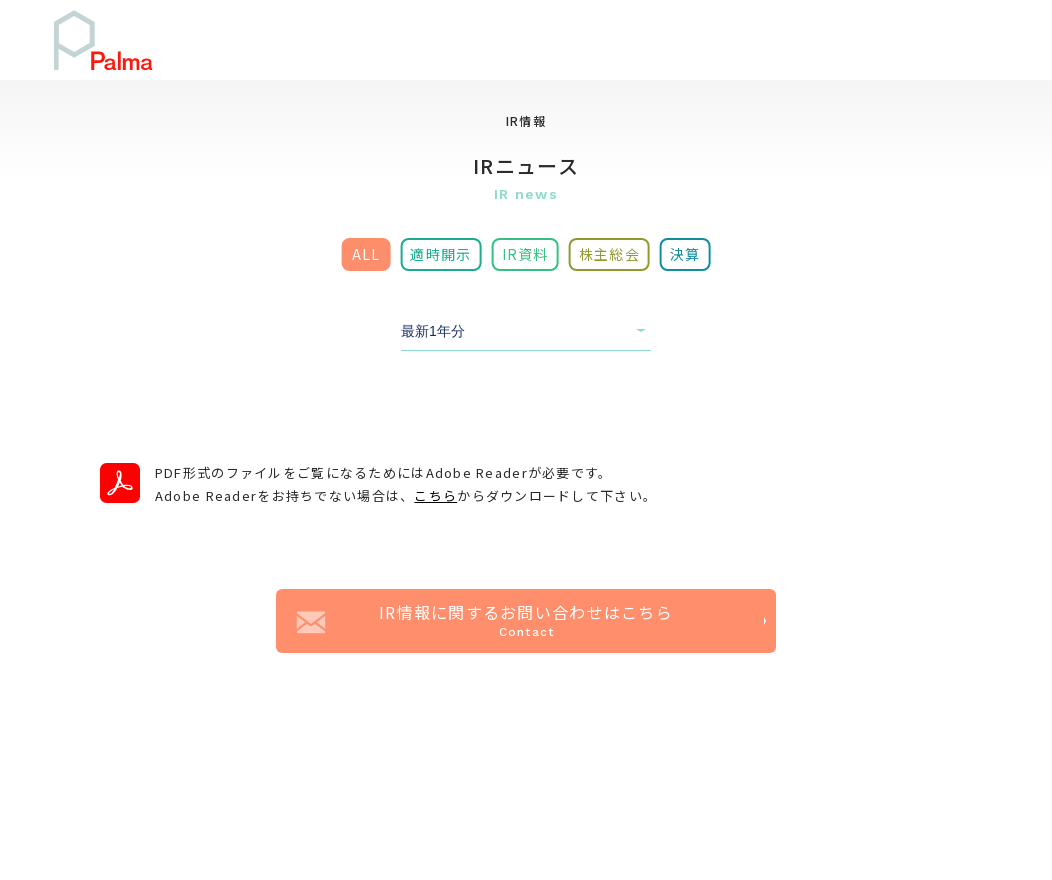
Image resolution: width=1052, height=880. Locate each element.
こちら (435, 495)
